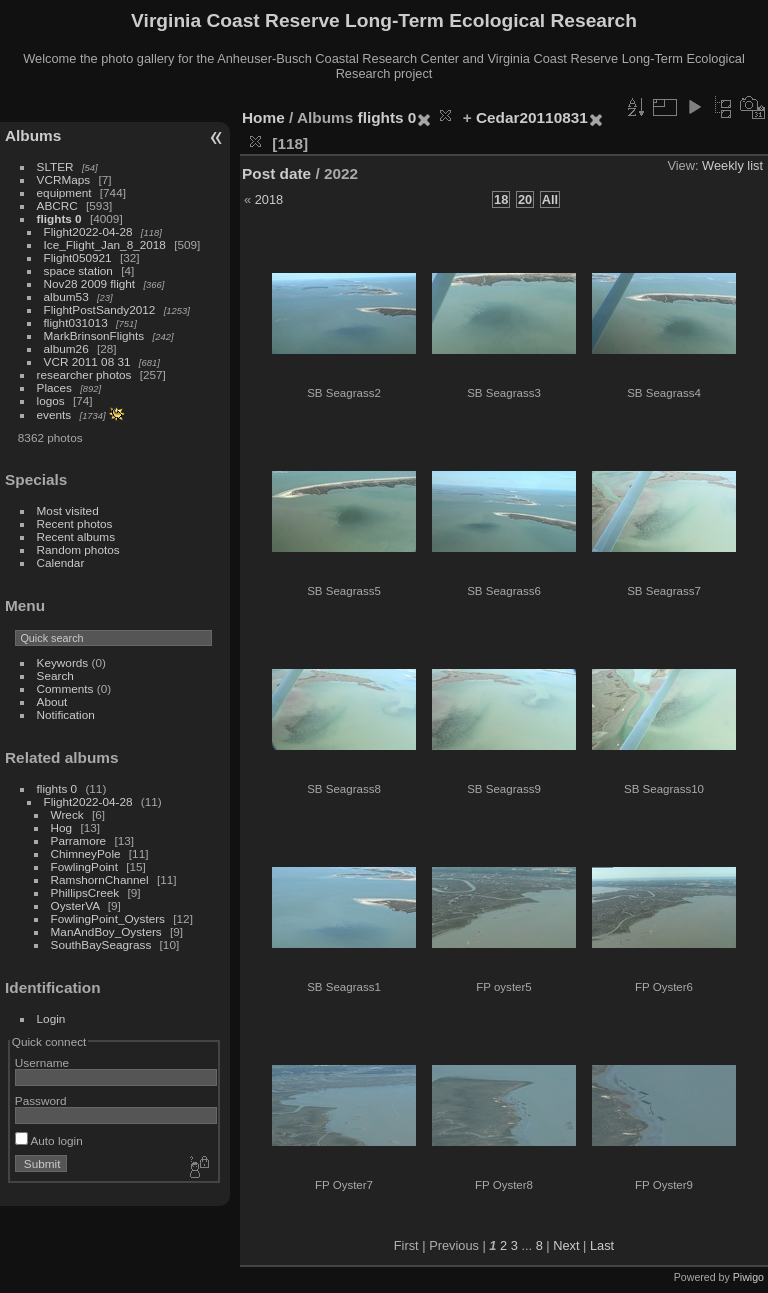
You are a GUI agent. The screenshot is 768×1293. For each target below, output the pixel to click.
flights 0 (59, 218)
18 (501, 199)
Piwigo (748, 1277)
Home (263, 117)
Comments (65, 688)
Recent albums (76, 536)
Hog (62, 827)
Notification (66, 714)
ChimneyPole (86, 853)
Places (54, 387)
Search (55, 675)
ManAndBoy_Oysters (106, 931)
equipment (64, 192)
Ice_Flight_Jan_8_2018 (105, 244)
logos (51, 400)
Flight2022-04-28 (88, 231)
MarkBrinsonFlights (94, 335)
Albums (33, 135)
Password (41, 1100)
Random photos (78, 549)
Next (566, 1245)
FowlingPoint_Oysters (108, 918)
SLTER (55, 166)
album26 (66, 348)
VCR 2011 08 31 (87, 361)
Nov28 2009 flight (90, 283)
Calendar (61, 562)
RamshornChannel (100, 879)
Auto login (49, 1140)
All (550, 199)
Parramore (79, 840)
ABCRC (57, 205)
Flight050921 (78, 257)
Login (51, 1018)
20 (525, 199)
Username (42, 1062)
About (52, 701)
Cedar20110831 (532, 117)
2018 (269, 199)
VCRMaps (64, 179)
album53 (66, 296)
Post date (276, 173)
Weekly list (732, 165)
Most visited (68, 510)
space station (78, 270)
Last (602, 1245)
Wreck (67, 814)
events (54, 414)
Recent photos (75, 523)
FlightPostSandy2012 (100, 309)
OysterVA (75, 905)
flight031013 (76, 322)
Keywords (63, 662)
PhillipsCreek (85, 892)
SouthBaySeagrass (101, 944)
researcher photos (84, 374)
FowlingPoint (84, 866)
